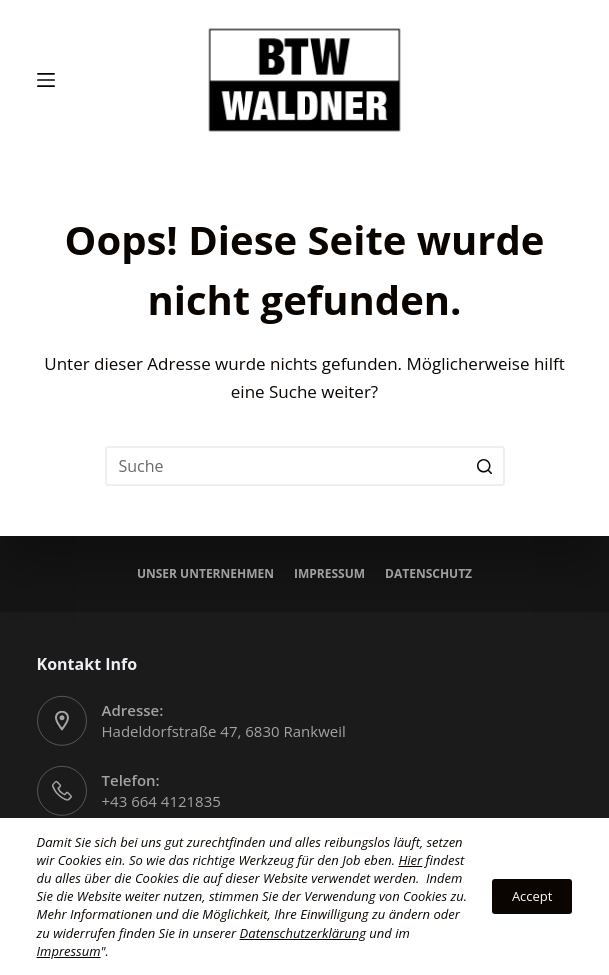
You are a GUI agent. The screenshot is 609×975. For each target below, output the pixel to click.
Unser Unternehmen (205, 574)
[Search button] (485, 466)
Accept (532, 896)
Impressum (329, 574)
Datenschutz (428, 574)
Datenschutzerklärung (303, 933)
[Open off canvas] (46, 80)
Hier (410, 860)
